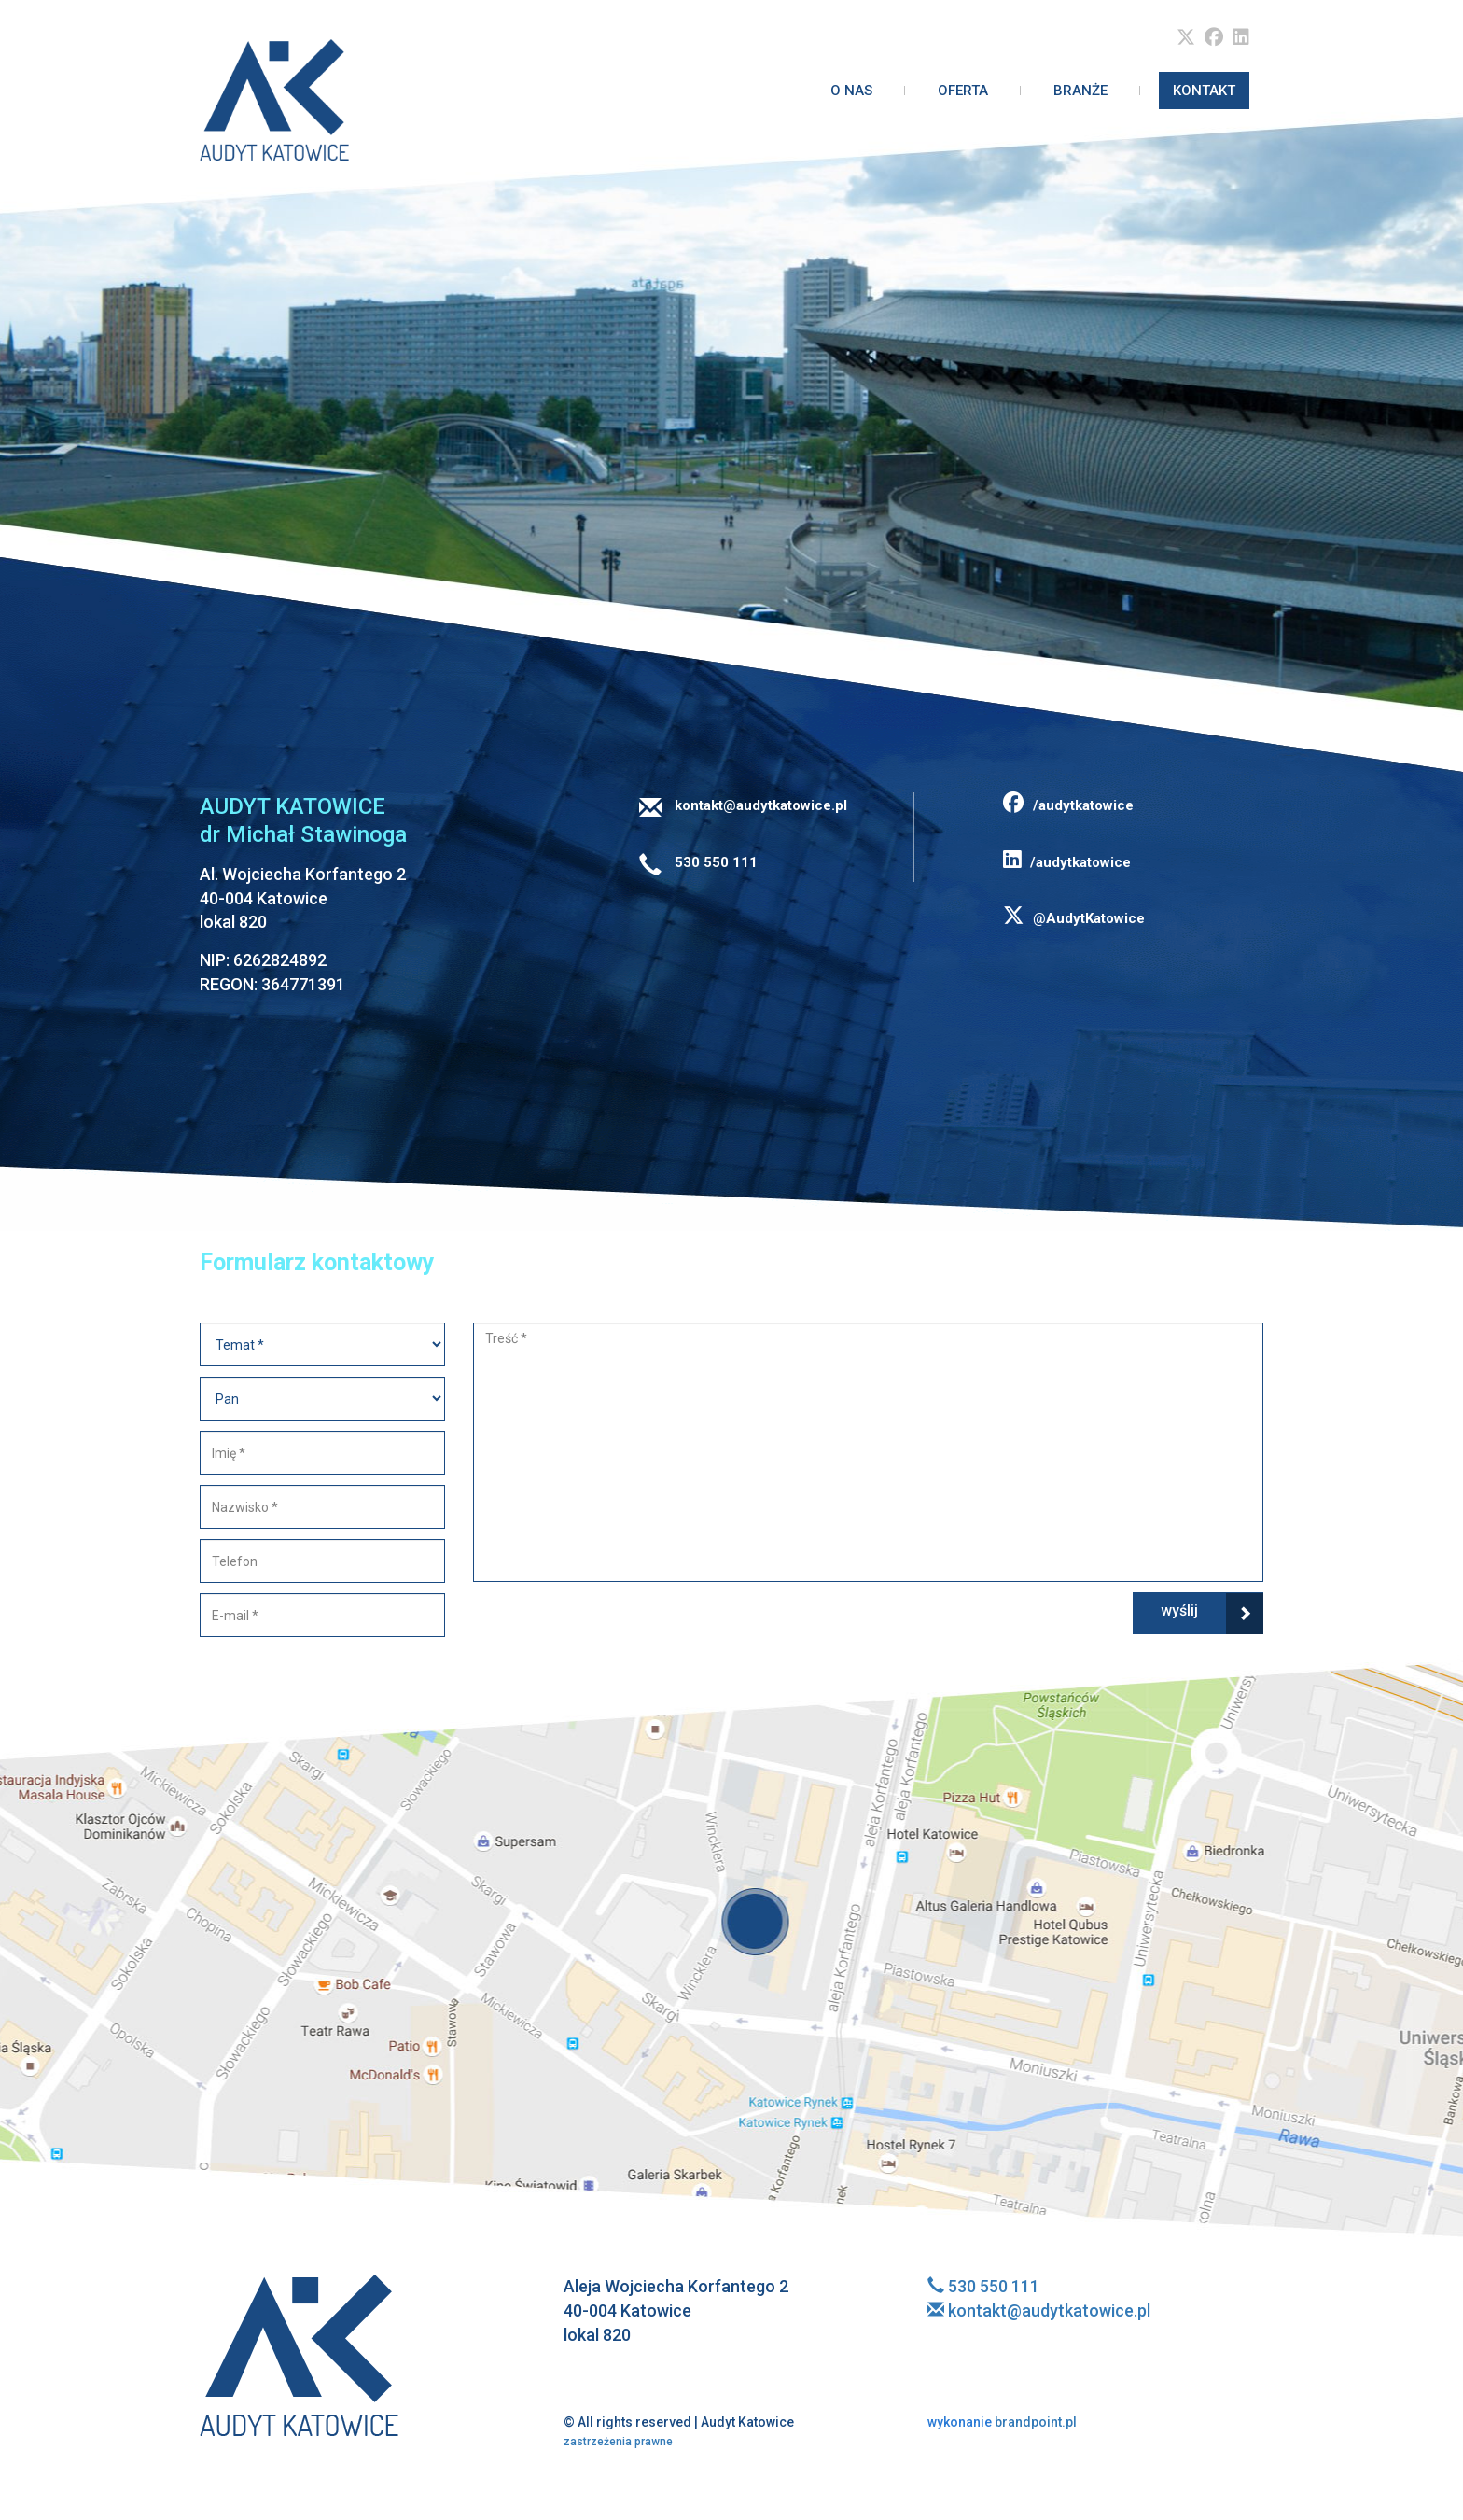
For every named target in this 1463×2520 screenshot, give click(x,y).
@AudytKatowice (1074, 918)
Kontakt (1204, 90)
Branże (1080, 90)
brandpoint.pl (1002, 2422)
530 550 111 (714, 862)
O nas (851, 90)
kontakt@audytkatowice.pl (759, 805)
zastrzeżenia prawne (618, 2441)
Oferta (963, 90)
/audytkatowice (1068, 805)
